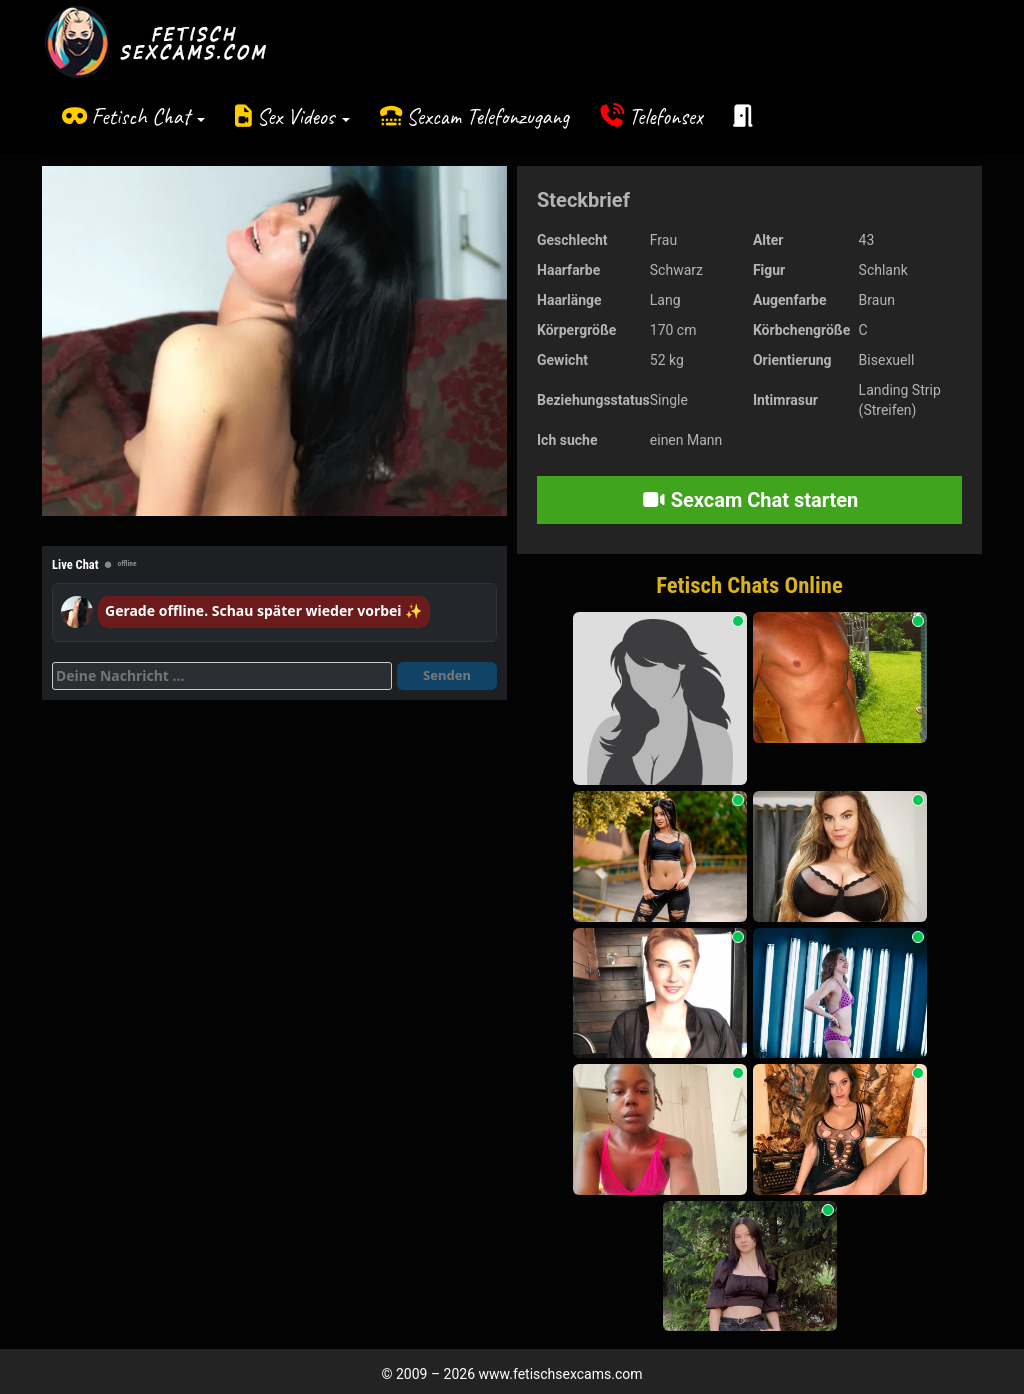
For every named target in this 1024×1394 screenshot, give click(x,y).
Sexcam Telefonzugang (487, 116)
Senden (447, 675)
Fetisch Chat (148, 116)
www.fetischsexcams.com (561, 1374)
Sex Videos (303, 116)
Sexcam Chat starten (750, 500)
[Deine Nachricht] (222, 676)
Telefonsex (666, 116)
